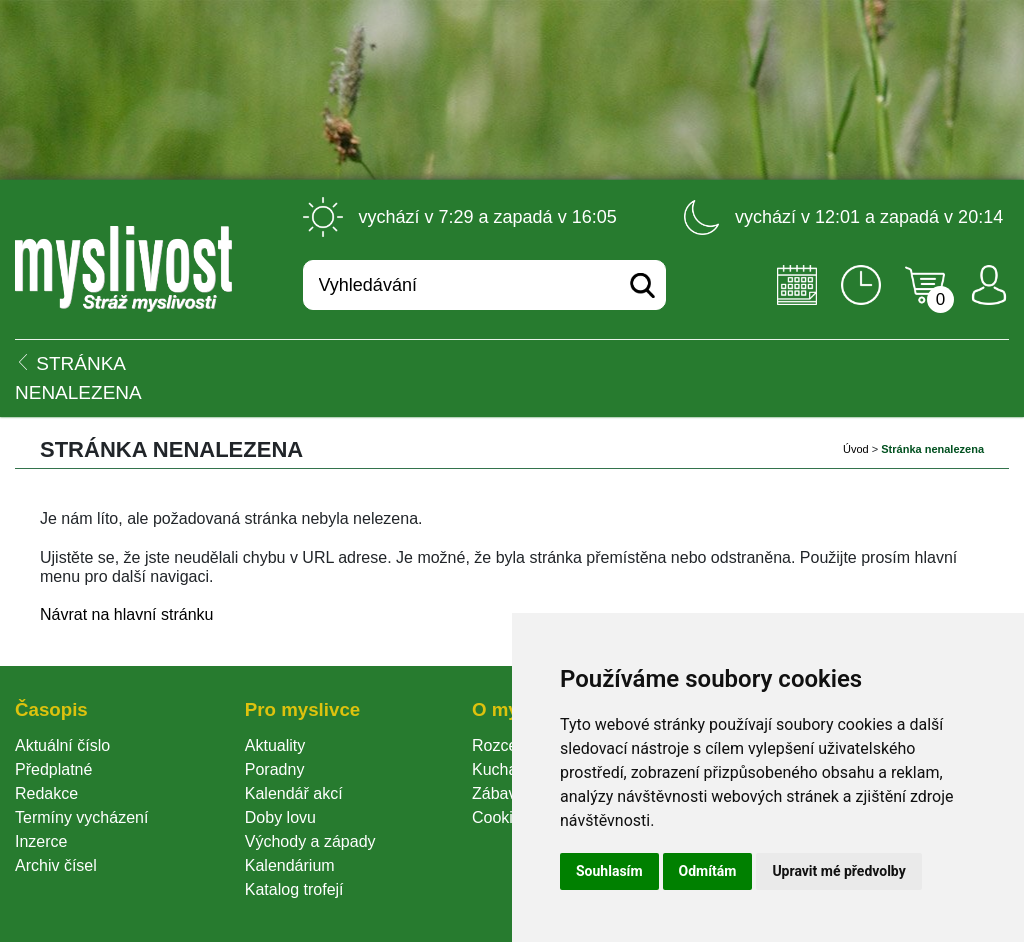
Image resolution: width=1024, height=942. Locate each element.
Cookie (501, 817)
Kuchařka (506, 769)
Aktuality (275, 745)
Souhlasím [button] (609, 871)
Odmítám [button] (708, 871)
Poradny (275, 769)
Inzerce (41, 841)
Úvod (856, 449)
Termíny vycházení (81, 817)
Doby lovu (280, 817)
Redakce (46, 793)
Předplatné (53, 769)
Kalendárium (290, 865)
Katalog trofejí (294, 889)
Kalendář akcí (294, 793)
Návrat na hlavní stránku (126, 614)
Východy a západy (310, 841)
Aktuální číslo (62, 745)
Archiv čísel (56, 865)
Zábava (498, 793)
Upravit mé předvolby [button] (838, 871)
